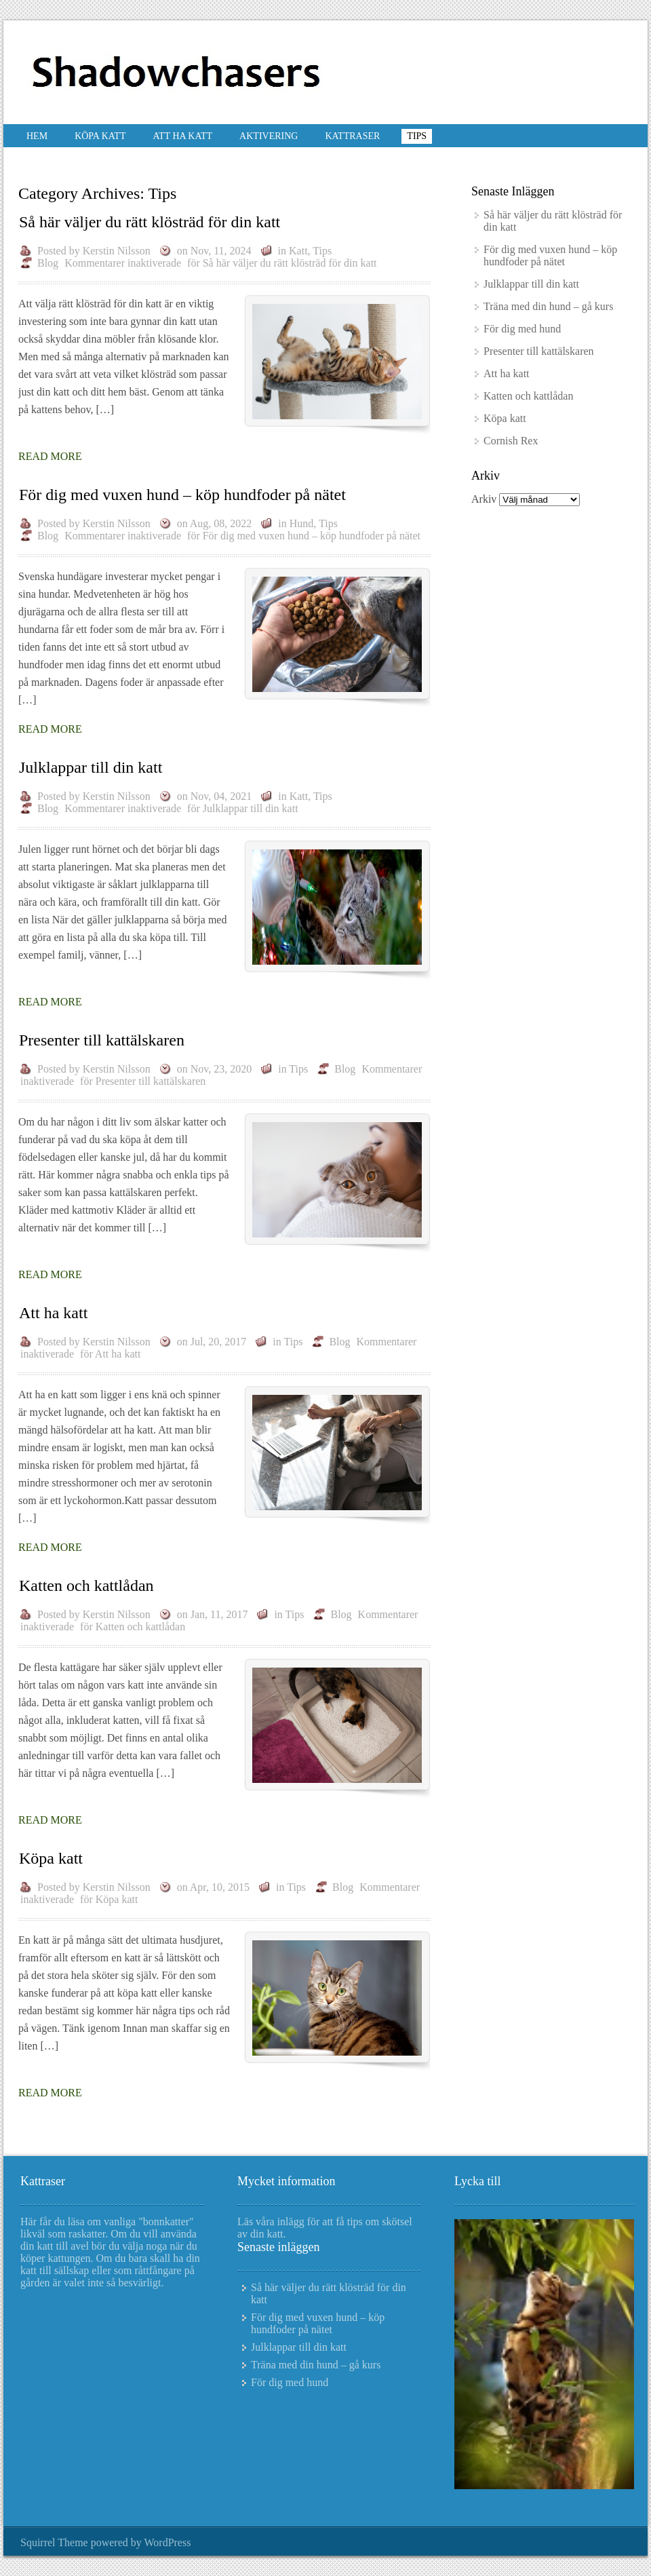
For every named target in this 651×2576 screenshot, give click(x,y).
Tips (417, 136)
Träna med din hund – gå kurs (548, 306)
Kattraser (352, 136)
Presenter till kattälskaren (101, 1040)
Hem (36, 136)
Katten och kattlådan (86, 1585)
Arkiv (483, 499)
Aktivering (268, 136)
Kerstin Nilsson (117, 250)
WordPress (167, 2542)
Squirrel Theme (54, 2542)
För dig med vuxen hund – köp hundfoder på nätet (182, 494)
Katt (298, 250)
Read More (50, 456)
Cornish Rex (511, 440)
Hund (302, 523)
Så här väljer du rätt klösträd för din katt (149, 222)
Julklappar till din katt (90, 767)
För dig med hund (522, 328)
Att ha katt (182, 136)
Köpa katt (100, 136)
